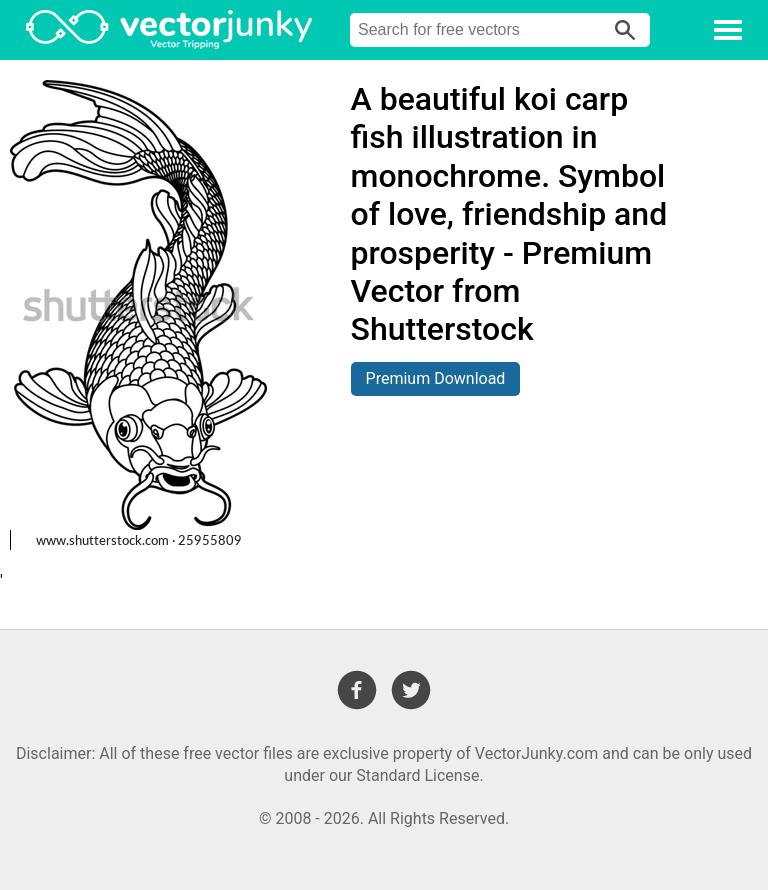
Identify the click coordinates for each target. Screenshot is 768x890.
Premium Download (436, 378)
